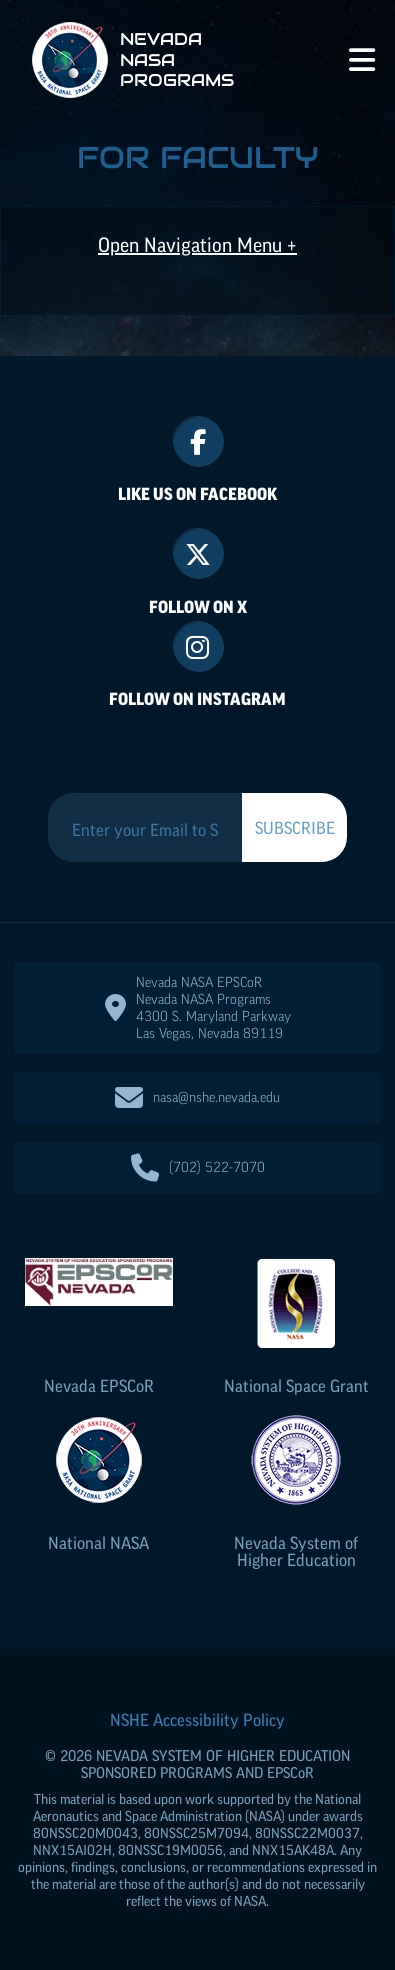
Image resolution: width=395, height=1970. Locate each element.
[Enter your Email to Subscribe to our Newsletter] (145, 830)
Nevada (99, 1386)
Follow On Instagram (197, 699)
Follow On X (198, 607)
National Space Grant (296, 1386)
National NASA (98, 1543)
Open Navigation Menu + (197, 245)
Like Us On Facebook (197, 494)
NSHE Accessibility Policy (197, 1720)
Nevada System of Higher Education (296, 1551)
